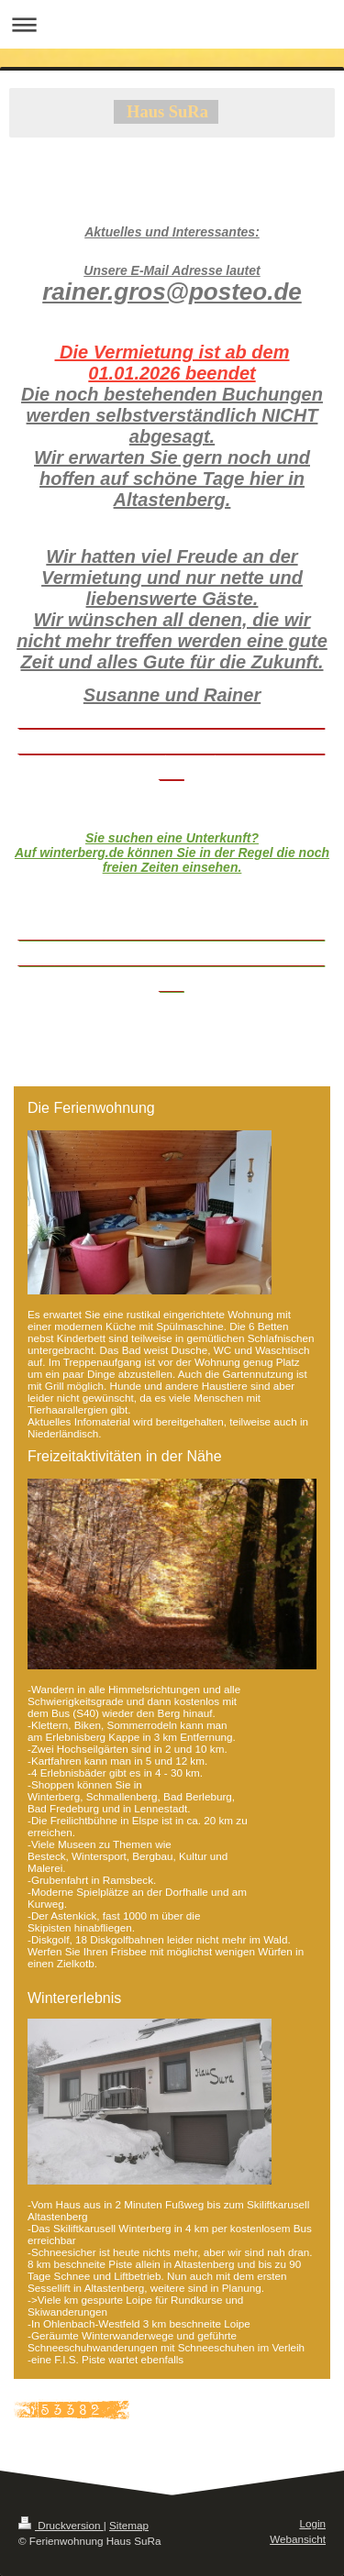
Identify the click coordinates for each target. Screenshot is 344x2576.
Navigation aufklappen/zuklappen (172, 24)
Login (312, 2523)
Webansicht (298, 2539)
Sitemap (129, 2525)
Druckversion (61, 2525)
